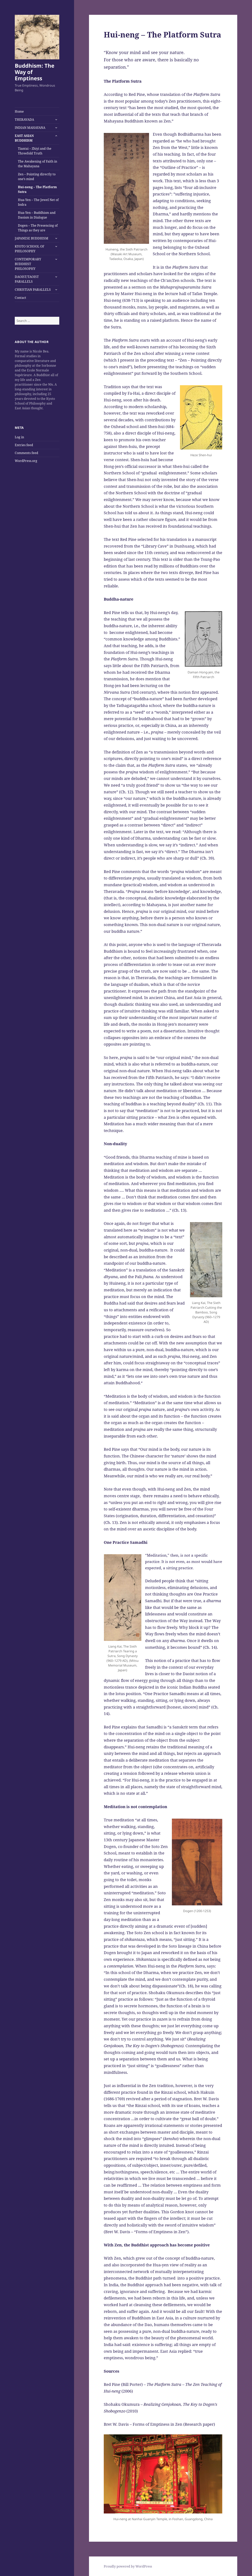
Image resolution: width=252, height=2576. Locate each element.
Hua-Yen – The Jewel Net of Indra (38, 202)
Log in (19, 437)
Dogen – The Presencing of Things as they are (38, 227)
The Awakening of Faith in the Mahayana (37, 163)
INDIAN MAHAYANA (30, 127)
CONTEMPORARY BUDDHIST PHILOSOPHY (28, 264)
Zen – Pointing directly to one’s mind (37, 176)
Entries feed (24, 445)
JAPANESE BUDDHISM (31, 238)
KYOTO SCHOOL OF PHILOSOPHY (29, 248)
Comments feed (26, 453)
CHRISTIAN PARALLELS (33, 289)
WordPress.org (26, 461)
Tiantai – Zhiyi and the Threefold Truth (34, 150)
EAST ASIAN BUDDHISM (24, 138)
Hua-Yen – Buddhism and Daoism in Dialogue (37, 215)
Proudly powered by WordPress (128, 2566)
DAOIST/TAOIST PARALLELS (27, 279)
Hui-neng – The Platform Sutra (37, 189)
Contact (20, 297)
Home (19, 111)
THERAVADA (24, 119)
